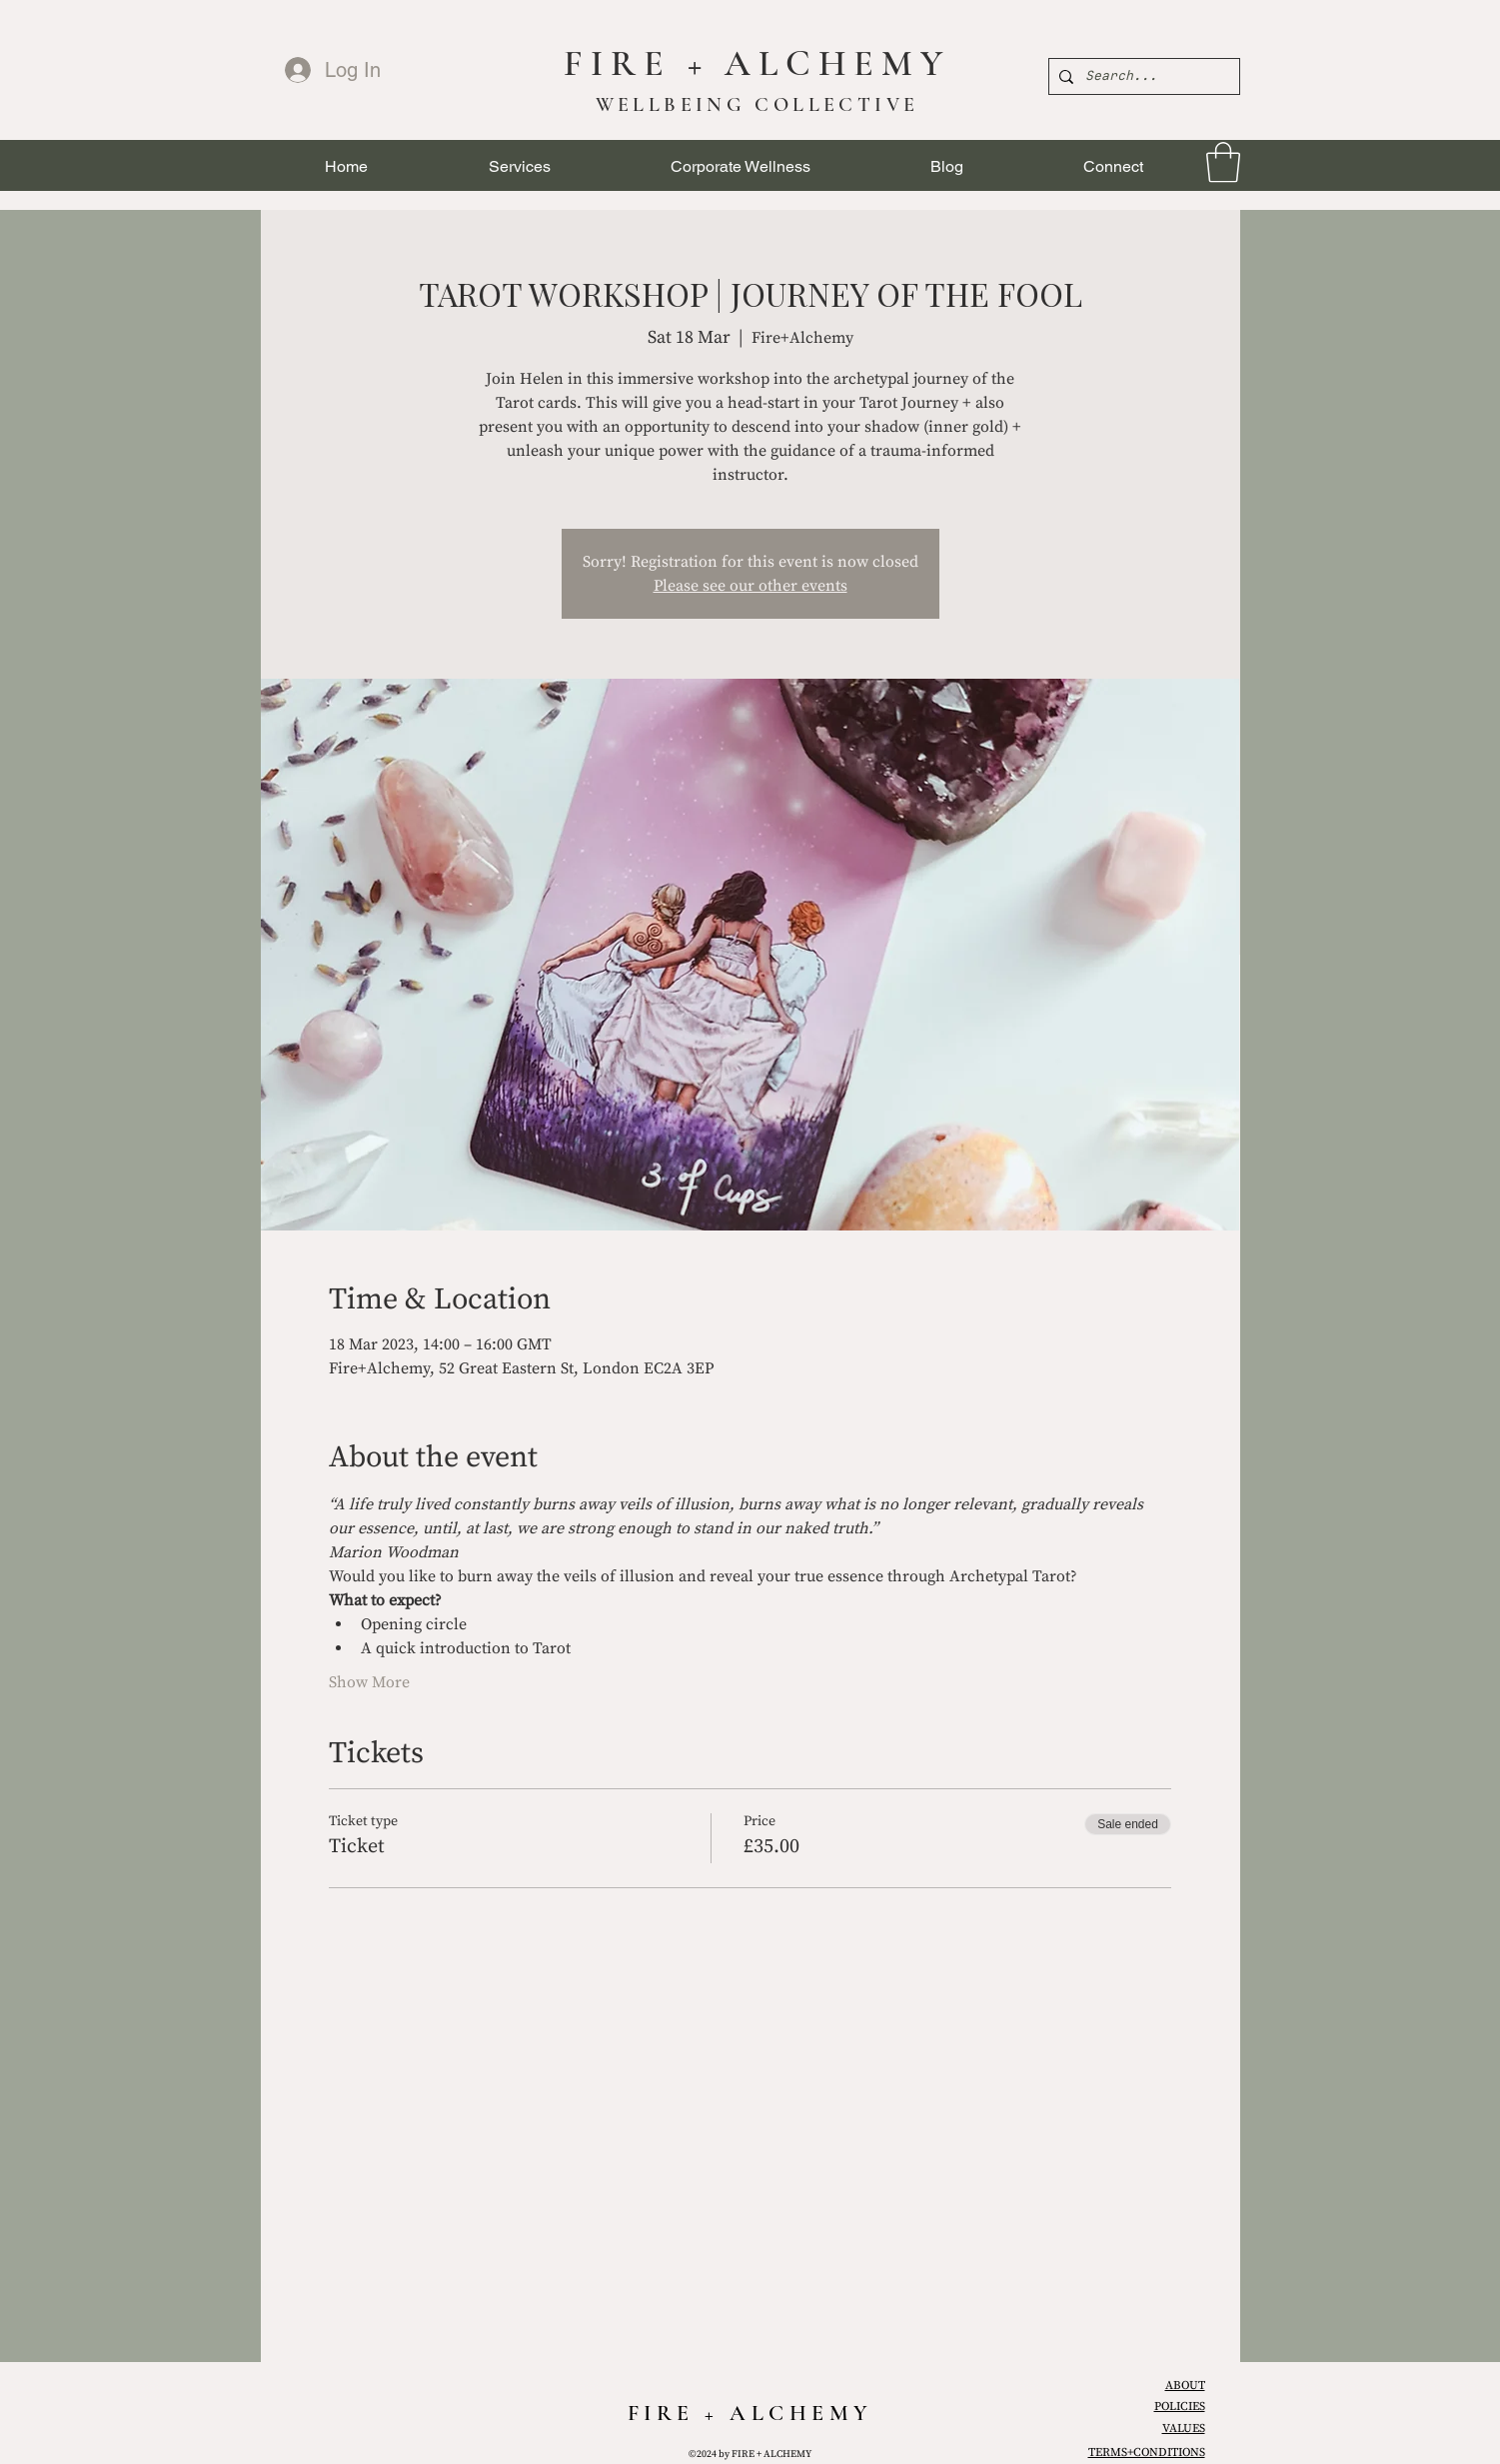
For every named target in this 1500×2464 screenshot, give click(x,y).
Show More (369, 1682)
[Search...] (1141, 76)
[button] (520, 166)
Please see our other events (750, 586)
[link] (1223, 162)
